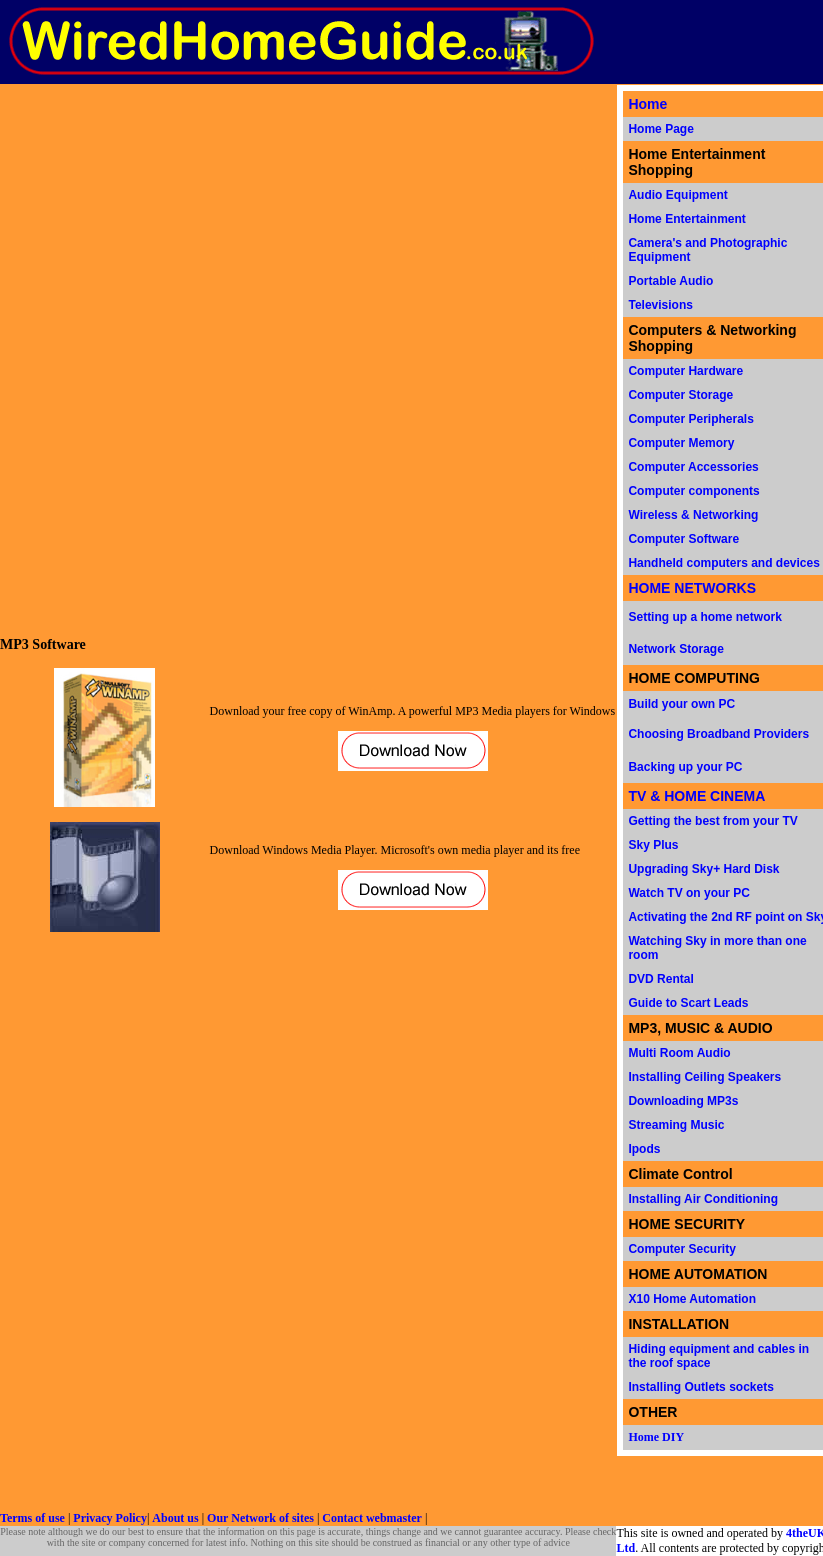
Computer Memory (681, 443)
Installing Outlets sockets (700, 1387)
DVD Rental (660, 979)
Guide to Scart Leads (688, 1003)
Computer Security (681, 1249)
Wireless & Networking (693, 515)
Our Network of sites (260, 1518)
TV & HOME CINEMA (696, 796)
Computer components (693, 491)
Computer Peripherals (690, 419)
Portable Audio (670, 281)
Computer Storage (680, 395)
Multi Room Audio (679, 1053)
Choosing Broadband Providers (718, 734)
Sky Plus (653, 845)
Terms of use (32, 1518)
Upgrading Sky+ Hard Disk (703, 869)
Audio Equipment (677, 195)
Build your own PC (681, 704)
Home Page (660, 129)
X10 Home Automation (692, 1299)
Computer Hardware (685, 371)
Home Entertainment (686, 219)
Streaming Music (676, 1125)
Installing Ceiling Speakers (704, 1077)
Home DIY (656, 1437)
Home (647, 104)
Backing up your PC (685, 767)
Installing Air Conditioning (703, 1199)
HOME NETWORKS (692, 588)
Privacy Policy (110, 1518)
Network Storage (675, 649)
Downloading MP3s (683, 1101)
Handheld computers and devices (723, 563)
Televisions (660, 305)
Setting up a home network (704, 617)
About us (175, 1518)
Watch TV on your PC (689, 893)
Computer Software (683, 539)
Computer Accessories (693, 467)
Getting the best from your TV (712, 821)
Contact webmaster (372, 1518)
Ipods (644, 1149)
